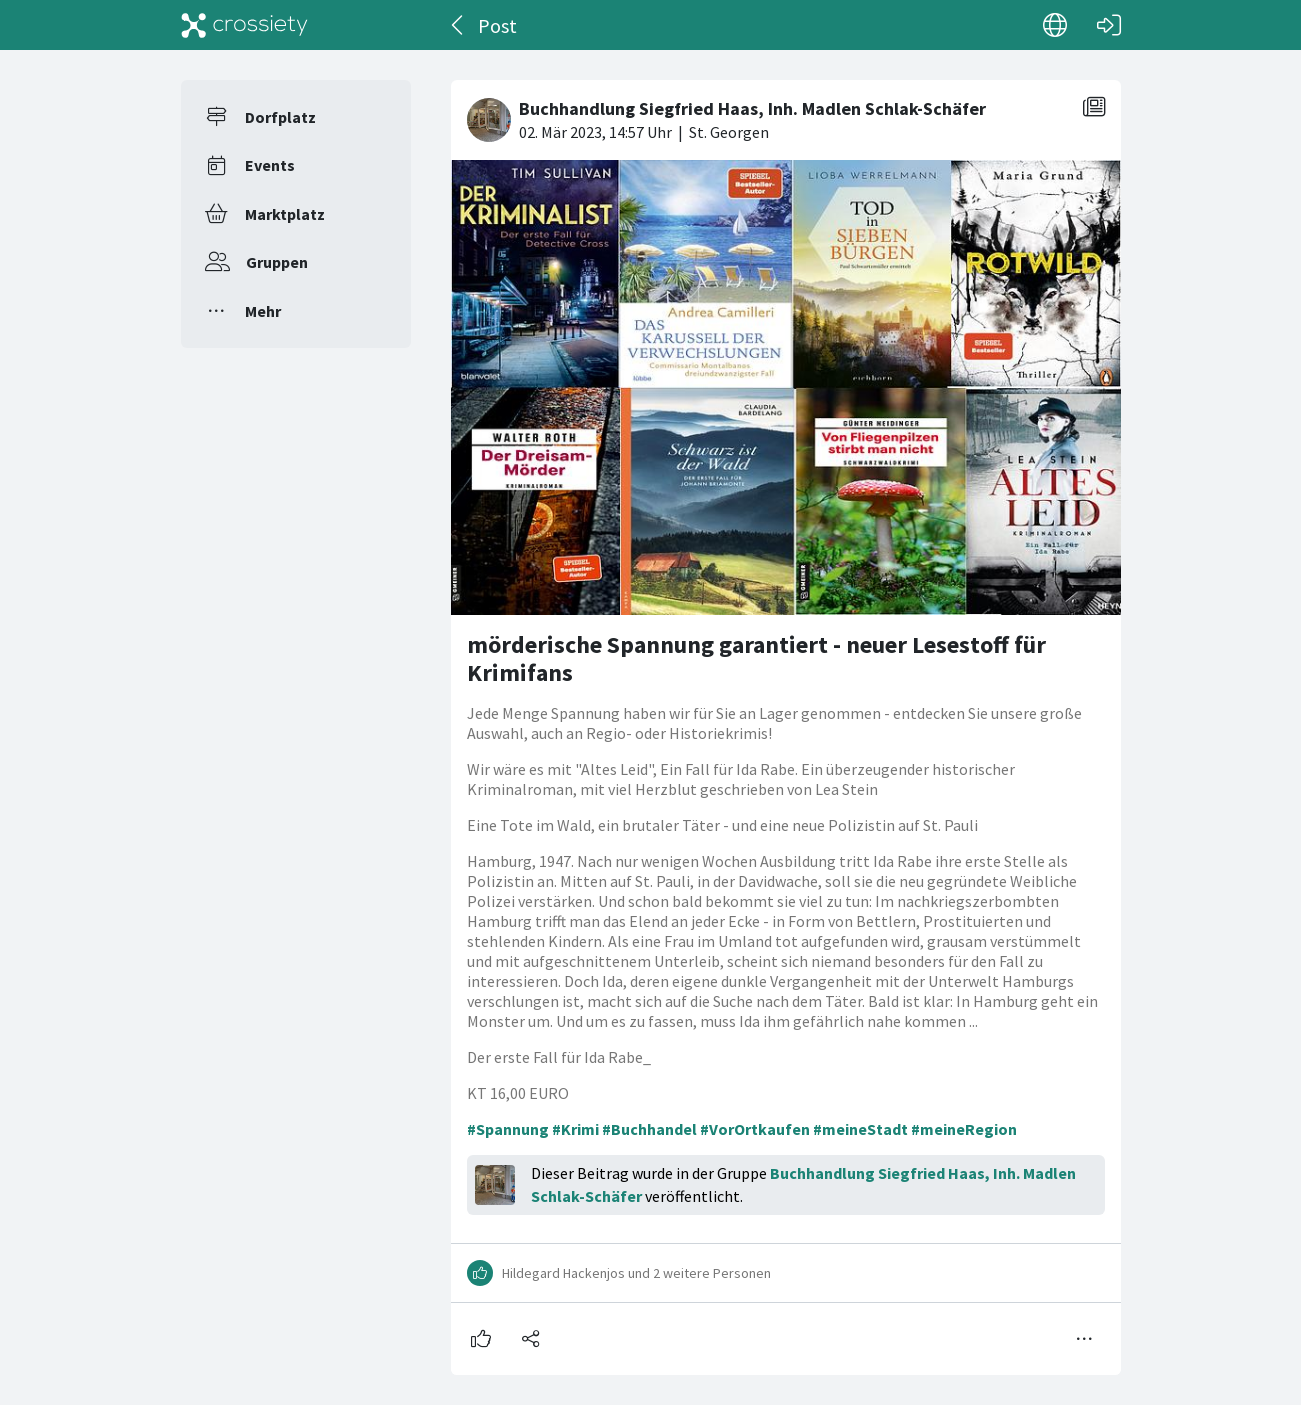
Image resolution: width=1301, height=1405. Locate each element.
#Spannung (508, 1129)
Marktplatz (285, 214)
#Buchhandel (649, 1129)
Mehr (263, 311)
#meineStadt (860, 1129)
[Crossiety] (245, 25)
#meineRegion (964, 1129)
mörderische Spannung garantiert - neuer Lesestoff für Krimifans (756, 658)
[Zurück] (458, 25)
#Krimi (575, 1129)
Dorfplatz (280, 117)
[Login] (1109, 25)
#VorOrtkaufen (755, 1129)
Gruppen (277, 262)
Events (270, 165)
